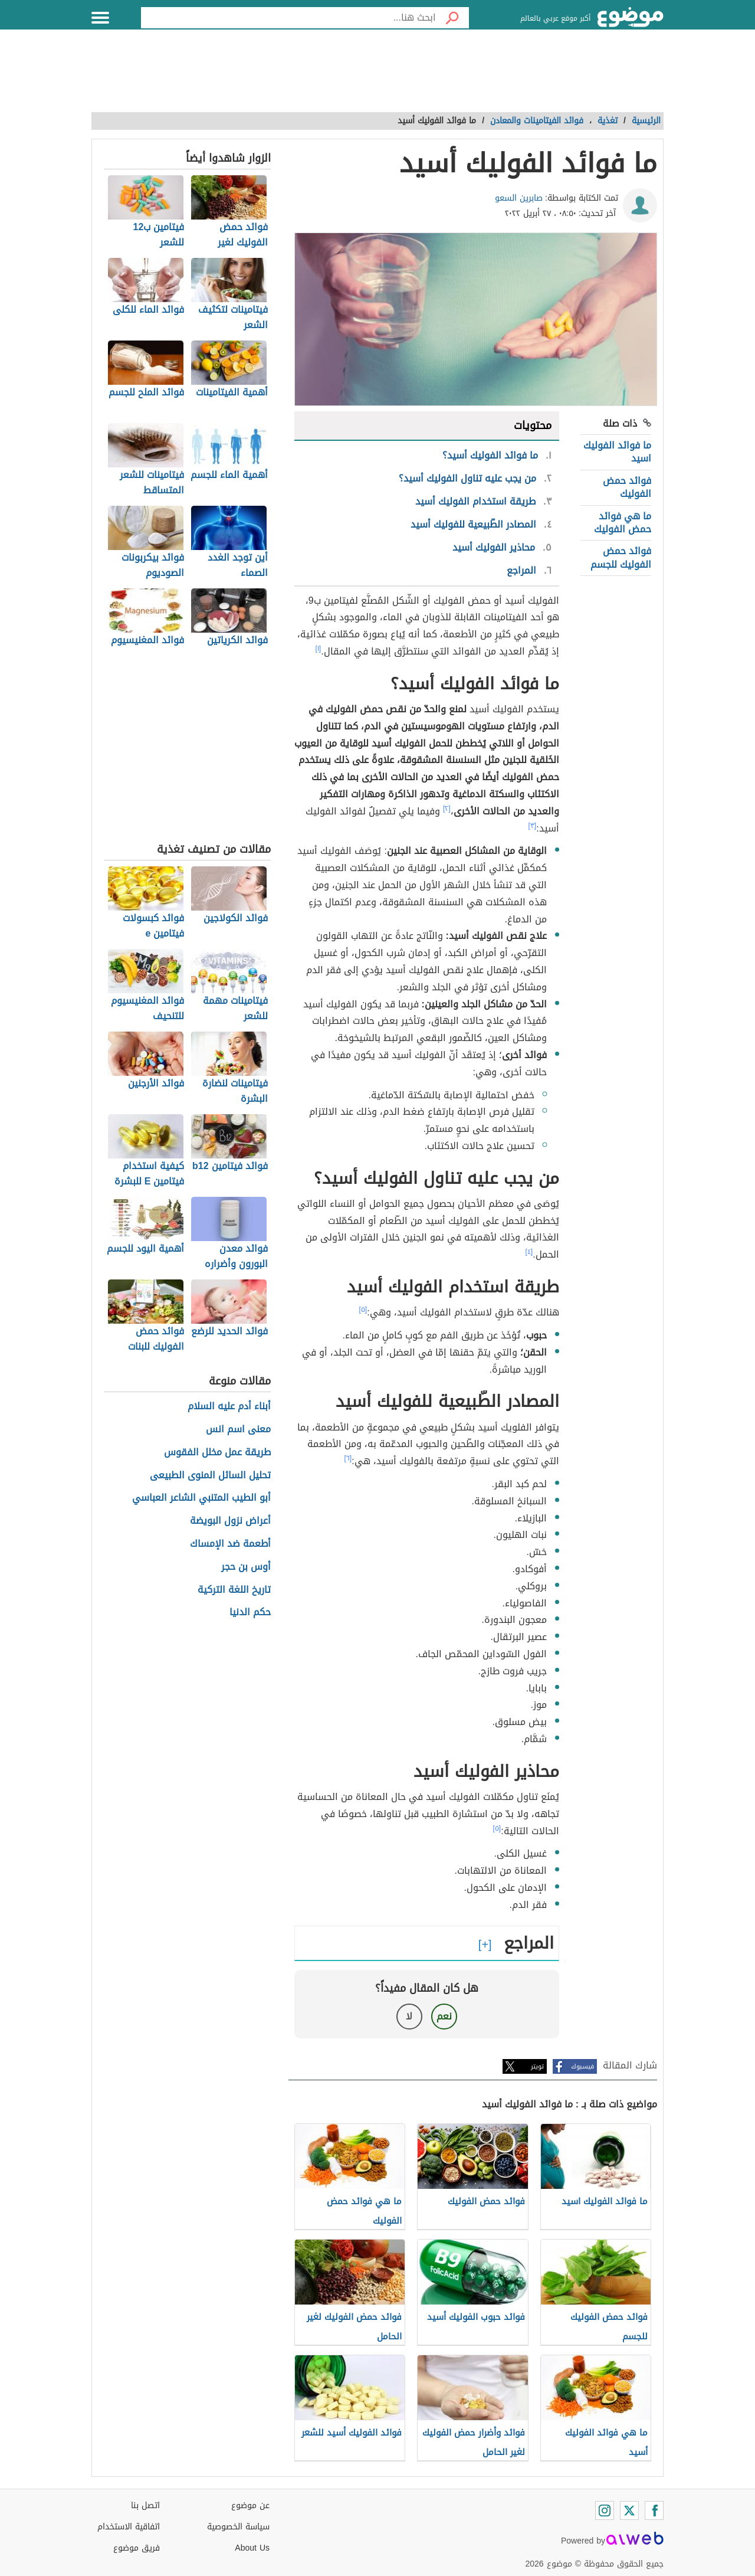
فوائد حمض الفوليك (627, 487)
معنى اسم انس (238, 1429)
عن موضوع (250, 2505)
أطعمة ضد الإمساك (230, 1544)
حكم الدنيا (250, 1612)
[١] (318, 648)
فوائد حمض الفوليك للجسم (620, 557)
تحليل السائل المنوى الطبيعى (210, 1475)
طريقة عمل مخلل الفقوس (217, 1452)
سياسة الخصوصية (238, 2527)
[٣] (532, 825)
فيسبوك (582, 2066)
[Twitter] (629, 2510)
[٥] (363, 1309)
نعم (444, 2016)
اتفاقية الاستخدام (128, 2527)
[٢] (447, 808)
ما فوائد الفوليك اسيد (617, 451)
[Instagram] (604, 2510)
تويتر (537, 2066)
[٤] (529, 1251)
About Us (252, 2548)
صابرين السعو (519, 198)
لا (409, 2016)
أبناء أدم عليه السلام (229, 1406)
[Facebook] (654, 2510)
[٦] (348, 1458)
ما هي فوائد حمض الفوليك (622, 522)
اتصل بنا (145, 2505)
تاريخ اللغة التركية (234, 1590)
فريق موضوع (136, 2548)
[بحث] (452, 17)
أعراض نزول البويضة (230, 1521)
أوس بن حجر (246, 1567)
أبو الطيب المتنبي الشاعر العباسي (201, 1498)
